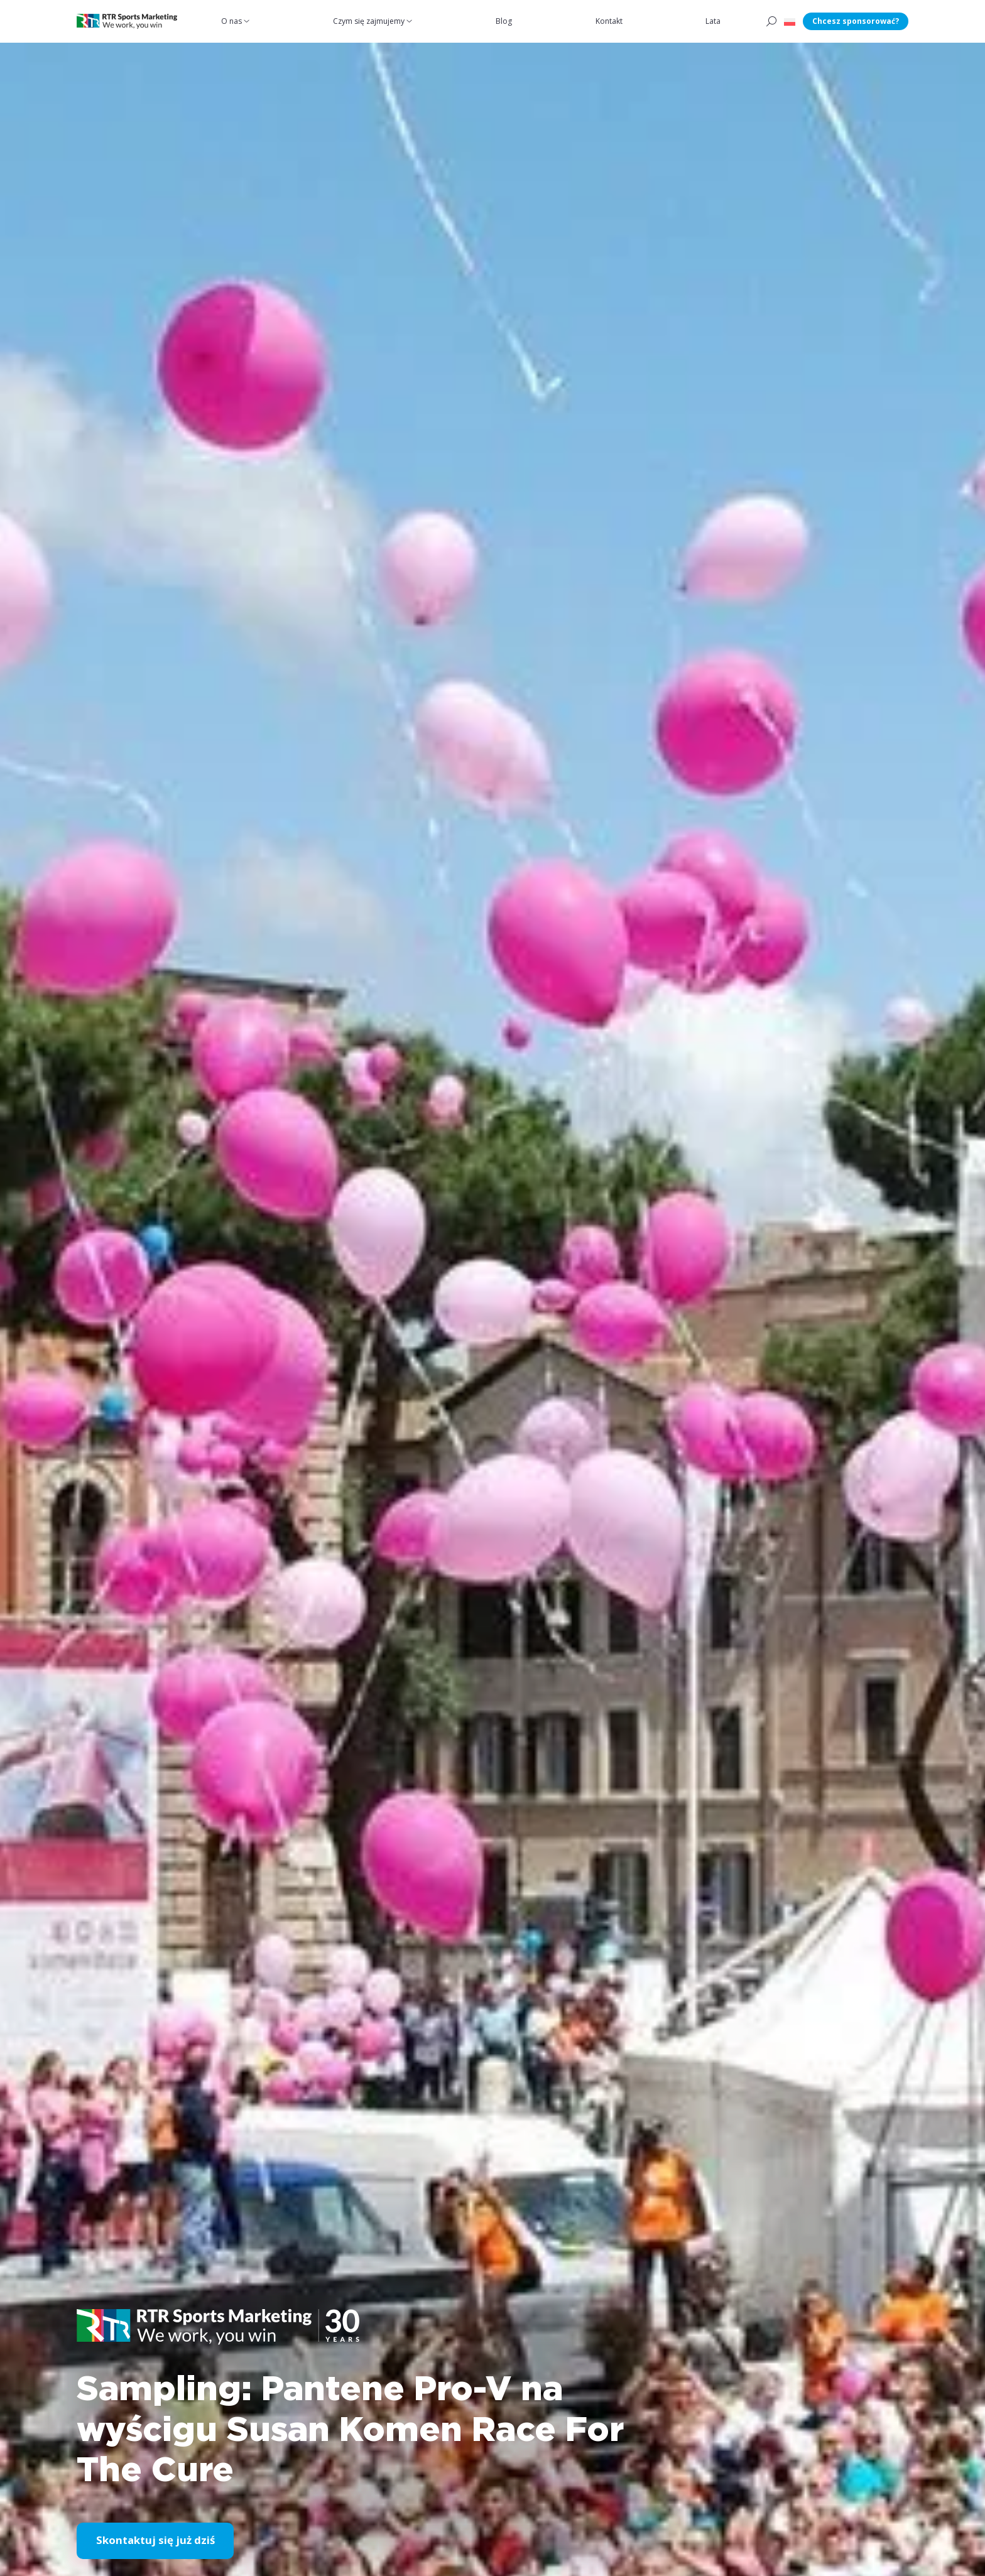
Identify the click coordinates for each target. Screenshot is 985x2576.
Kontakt (609, 21)
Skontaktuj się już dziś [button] (155, 2540)
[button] (789, 21)
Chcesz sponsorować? (855, 21)
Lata (714, 21)
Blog (504, 21)
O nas (232, 21)
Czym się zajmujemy (369, 21)
